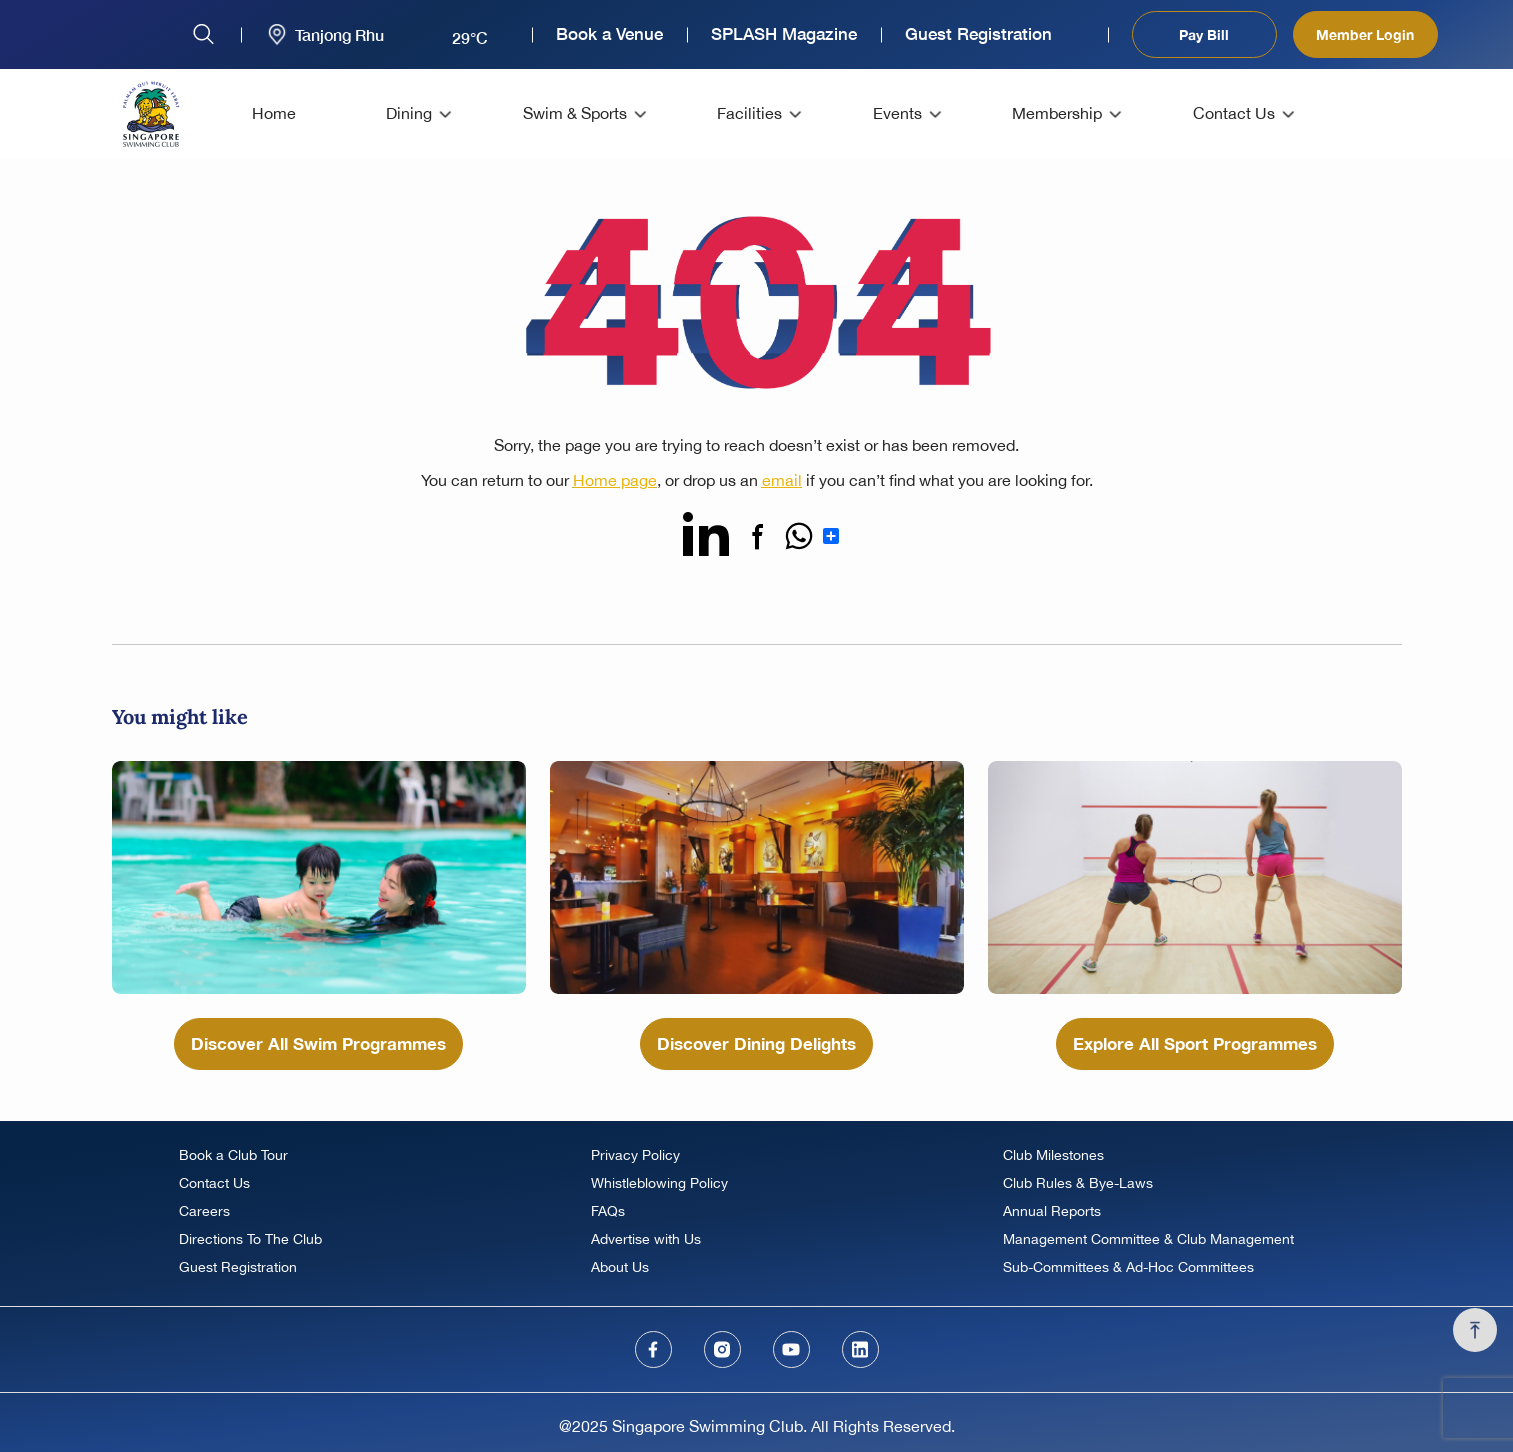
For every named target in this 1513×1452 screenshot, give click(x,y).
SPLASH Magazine (784, 34)
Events (897, 113)
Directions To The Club (250, 1239)
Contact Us (1234, 113)
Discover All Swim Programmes (318, 1043)
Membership (1057, 113)
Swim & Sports (575, 113)
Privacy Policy (635, 1155)
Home (274, 113)
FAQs (608, 1211)
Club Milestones (1053, 1155)
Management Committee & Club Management (1148, 1239)
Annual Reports (1052, 1211)
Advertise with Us (646, 1239)
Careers (204, 1211)
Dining (409, 113)
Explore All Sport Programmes (1195, 1043)
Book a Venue (609, 34)
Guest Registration (978, 34)
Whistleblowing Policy (659, 1183)
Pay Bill (1204, 34)
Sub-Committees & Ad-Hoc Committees (1128, 1267)
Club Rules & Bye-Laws (1078, 1183)
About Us (620, 1267)
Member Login (1365, 34)
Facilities (749, 113)
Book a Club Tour (233, 1155)
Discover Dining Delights (756, 1043)
